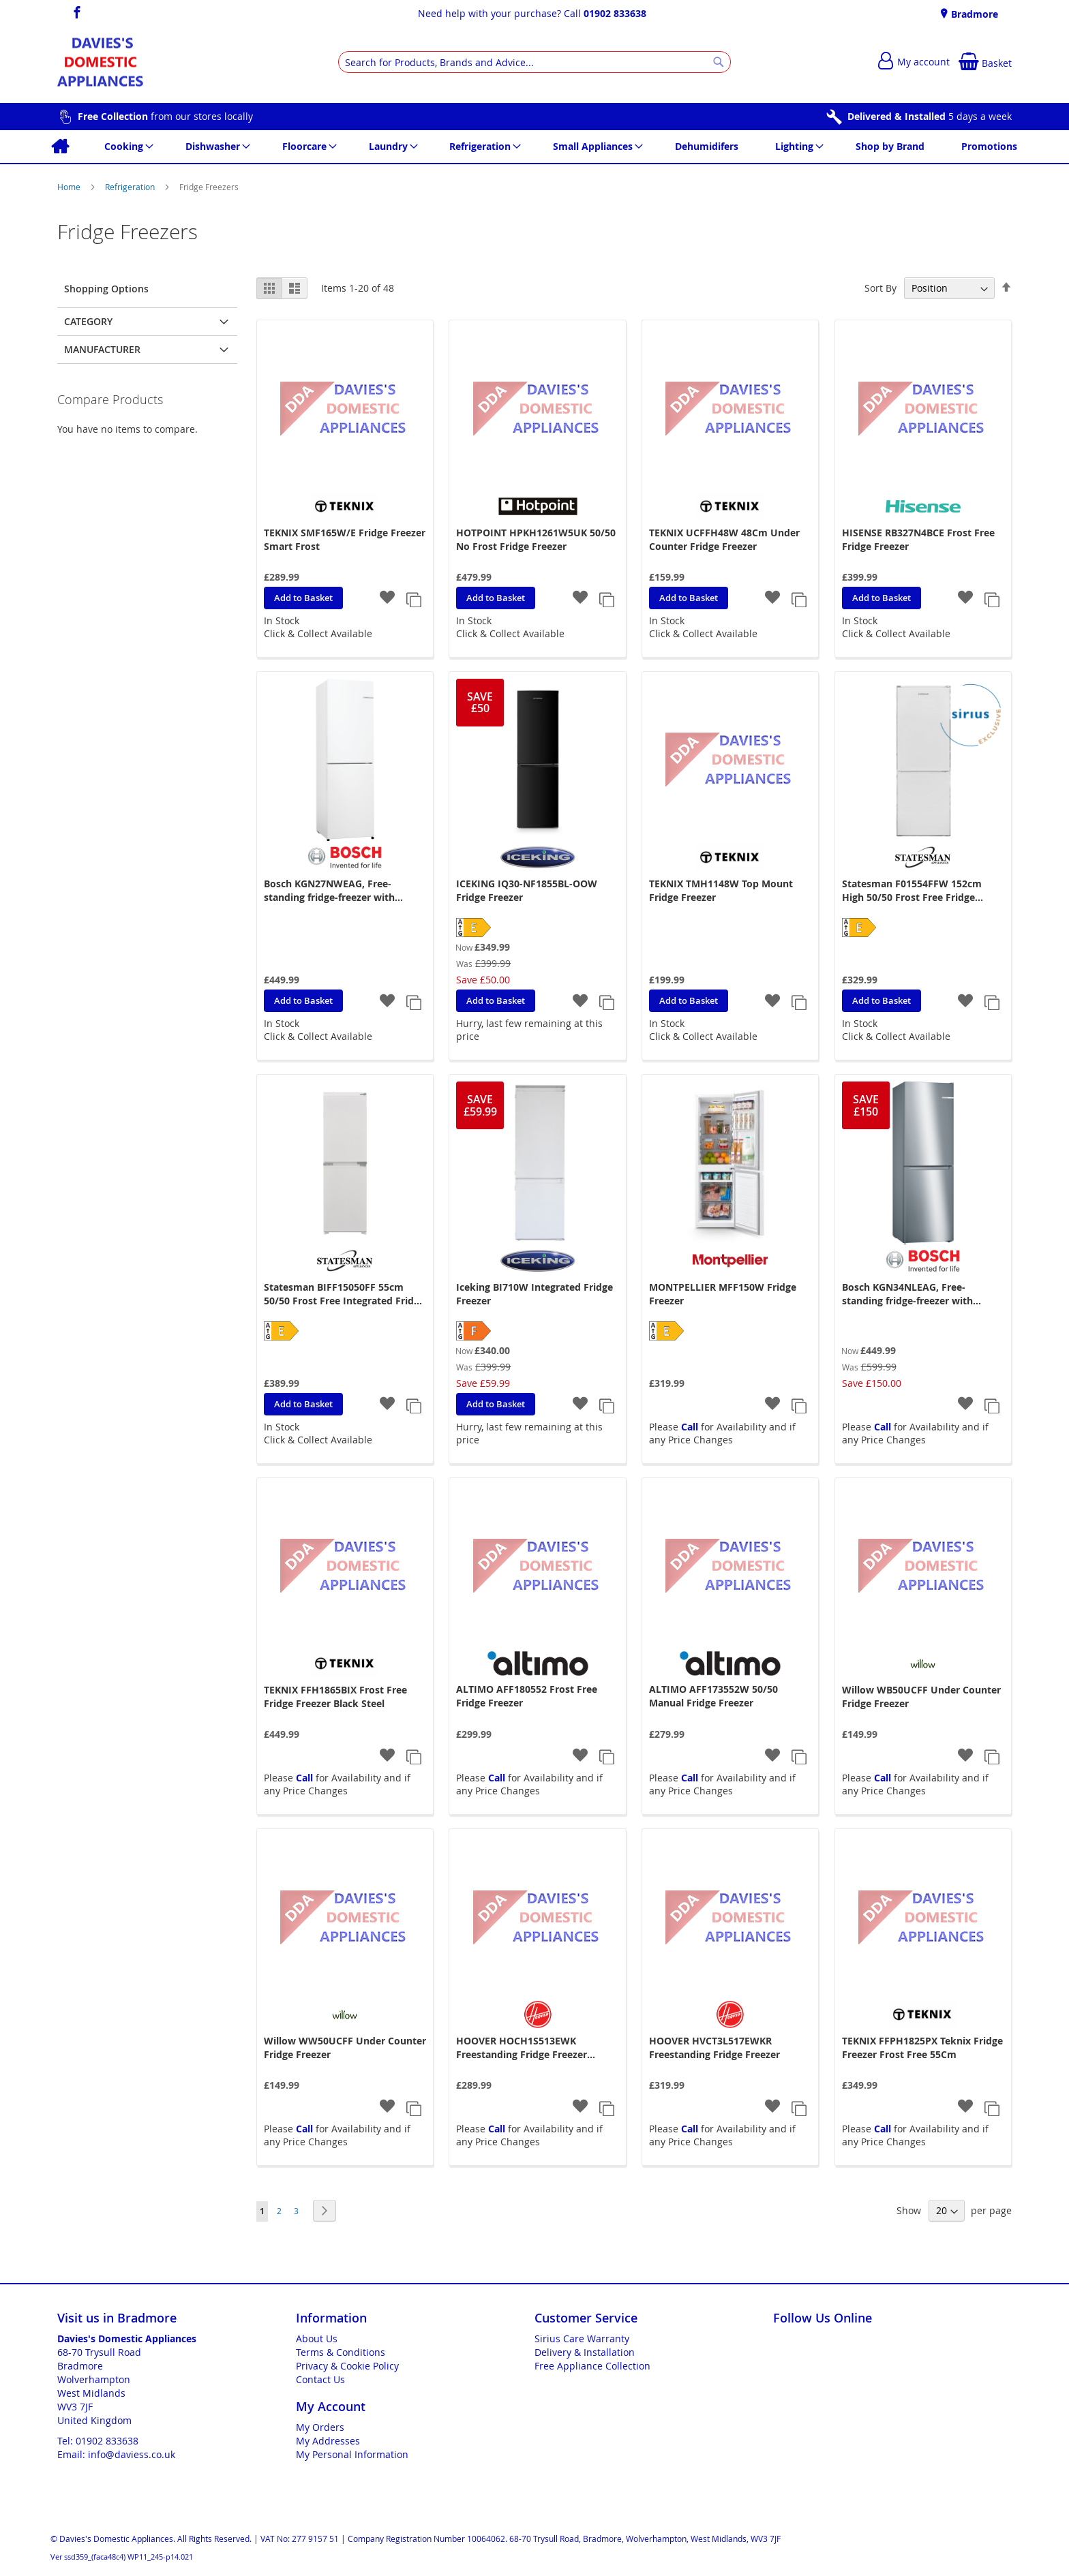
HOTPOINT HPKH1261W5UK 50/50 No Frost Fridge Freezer (536, 539)
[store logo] (100, 62)
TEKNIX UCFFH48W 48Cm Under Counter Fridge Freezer (724, 539)
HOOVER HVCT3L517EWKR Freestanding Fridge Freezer (714, 2047)
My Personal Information (352, 2454)
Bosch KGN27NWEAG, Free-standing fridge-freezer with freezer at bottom (329, 890)
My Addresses (328, 2440)
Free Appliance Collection (592, 2365)
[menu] (534, 146)
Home (69, 186)
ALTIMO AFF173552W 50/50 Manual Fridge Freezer (713, 1696)
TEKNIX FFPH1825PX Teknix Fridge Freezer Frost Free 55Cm (922, 2047)
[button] (388, 599)
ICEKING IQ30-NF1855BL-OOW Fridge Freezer (526, 890)
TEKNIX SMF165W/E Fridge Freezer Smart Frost (344, 539)
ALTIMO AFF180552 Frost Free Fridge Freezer (526, 1696)
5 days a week (929, 116)
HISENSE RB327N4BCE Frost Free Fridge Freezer (918, 539)
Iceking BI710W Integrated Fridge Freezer (534, 1294)
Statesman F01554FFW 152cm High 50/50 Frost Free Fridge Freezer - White (912, 890)
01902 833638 (615, 13)
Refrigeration (131, 186)
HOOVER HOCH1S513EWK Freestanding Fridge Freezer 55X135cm (521, 2047)
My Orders (320, 2427)
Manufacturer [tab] (102, 349)
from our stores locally (165, 116)
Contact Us (320, 2379)
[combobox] (534, 62)
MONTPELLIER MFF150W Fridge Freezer (722, 1294)
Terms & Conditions (340, 2352)
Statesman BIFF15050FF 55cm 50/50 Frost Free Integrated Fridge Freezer (344, 1294)
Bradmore (973, 13)
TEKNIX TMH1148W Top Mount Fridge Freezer (721, 890)
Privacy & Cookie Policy (347, 2365)
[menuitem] (60, 146)
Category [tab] (88, 321)
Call (689, 1426)
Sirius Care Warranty (581, 2338)
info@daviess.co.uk (131, 2454)
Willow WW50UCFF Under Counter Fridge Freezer (345, 2047)
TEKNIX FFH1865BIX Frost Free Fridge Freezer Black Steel (335, 1696)
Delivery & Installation (584, 2352)
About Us (316, 2338)
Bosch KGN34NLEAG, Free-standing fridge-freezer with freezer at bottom (907, 1294)
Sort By (880, 287)
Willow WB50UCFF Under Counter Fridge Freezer (921, 1696)
